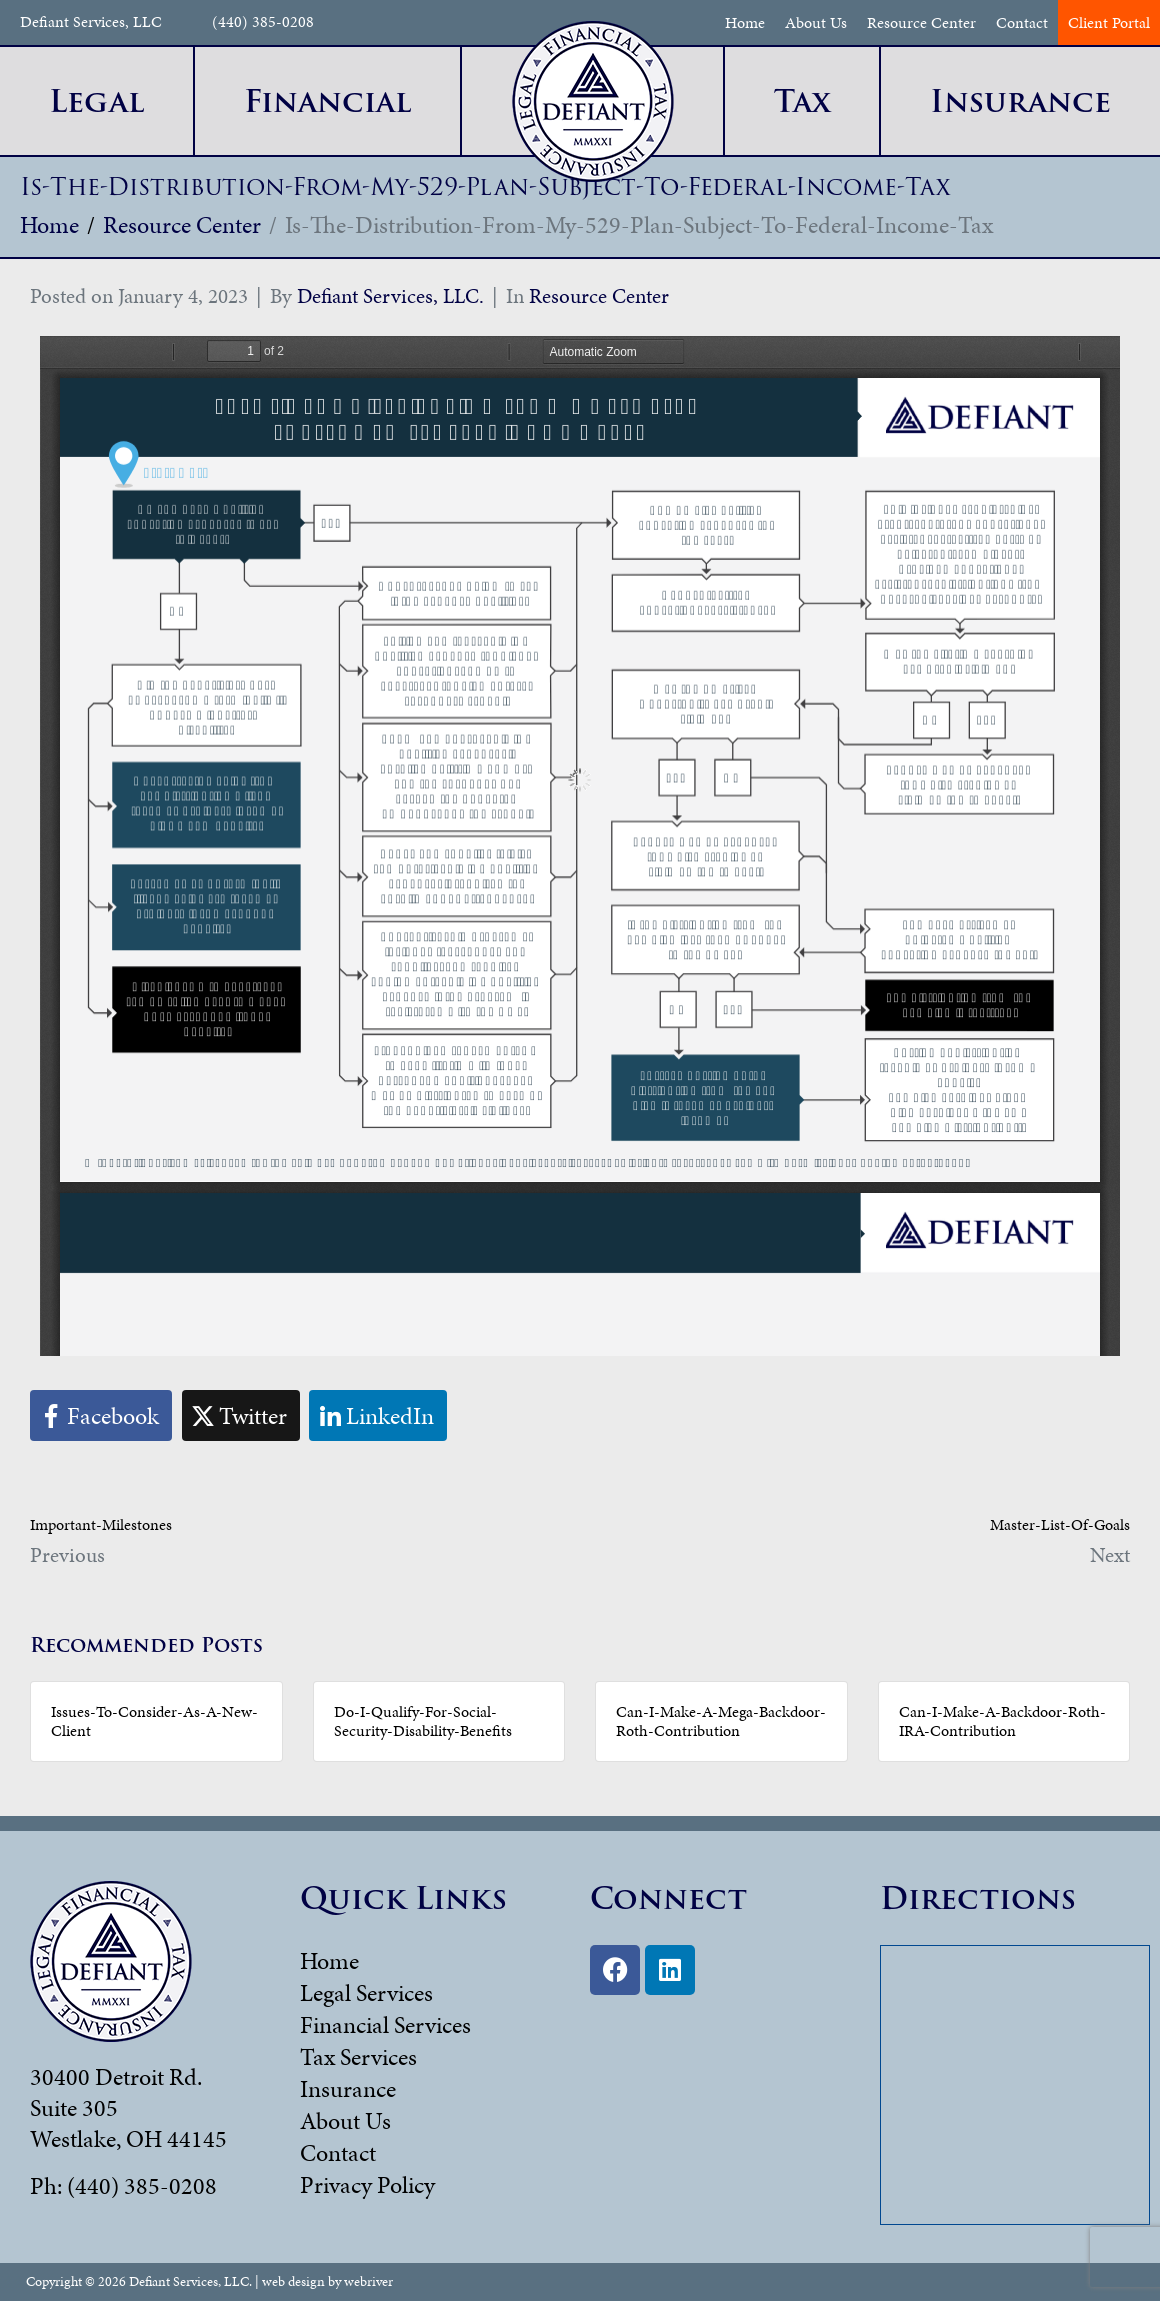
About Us (816, 22)
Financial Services (385, 2025)
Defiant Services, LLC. (390, 296)
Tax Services (358, 2057)
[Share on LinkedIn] (378, 1415)
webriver (368, 2281)
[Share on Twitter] (241, 1415)
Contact (1022, 22)
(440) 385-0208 (263, 22)
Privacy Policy (367, 2185)
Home (745, 22)
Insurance (348, 2089)
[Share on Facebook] (101, 1415)
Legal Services (366, 1993)
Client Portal (1109, 22)
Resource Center (921, 22)
